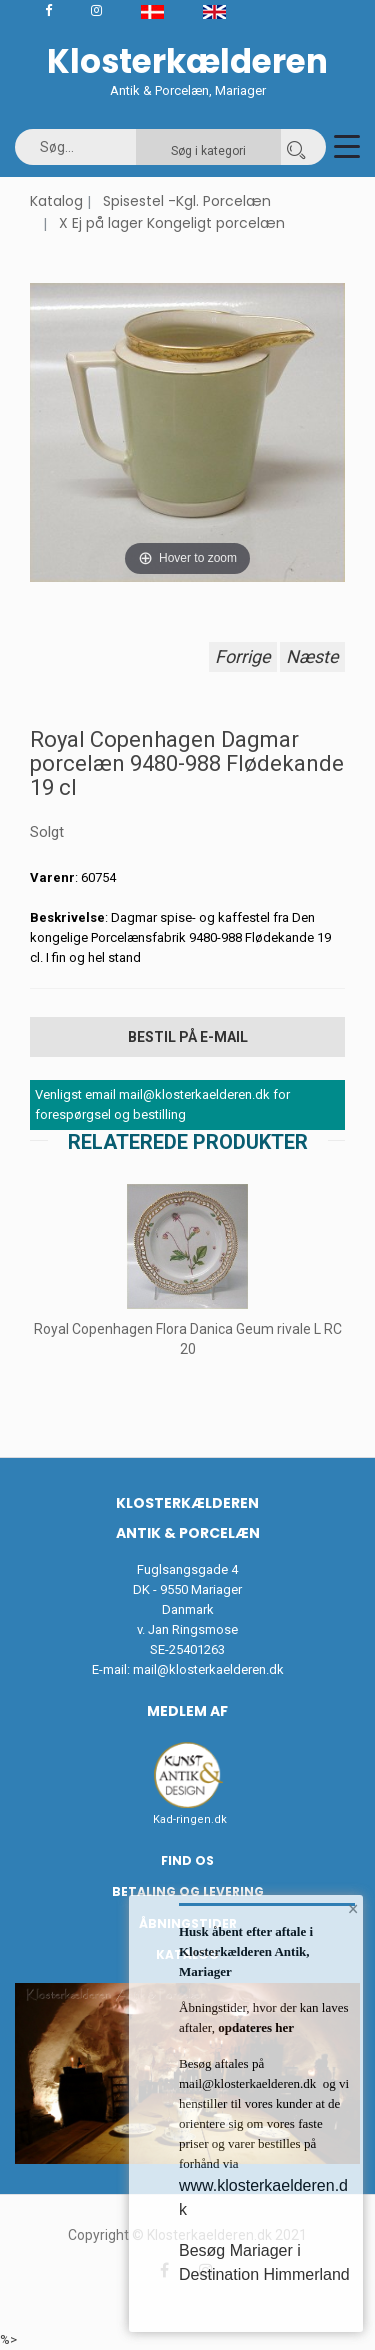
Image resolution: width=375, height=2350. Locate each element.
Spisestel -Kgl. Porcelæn (187, 201)
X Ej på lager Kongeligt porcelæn (172, 223)
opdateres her (254, 2027)
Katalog (56, 201)
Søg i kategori (208, 151)
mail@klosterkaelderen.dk (208, 1669)
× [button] (353, 1909)
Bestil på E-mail (188, 1037)
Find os (187, 1860)
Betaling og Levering (188, 1891)
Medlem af (187, 1711)
